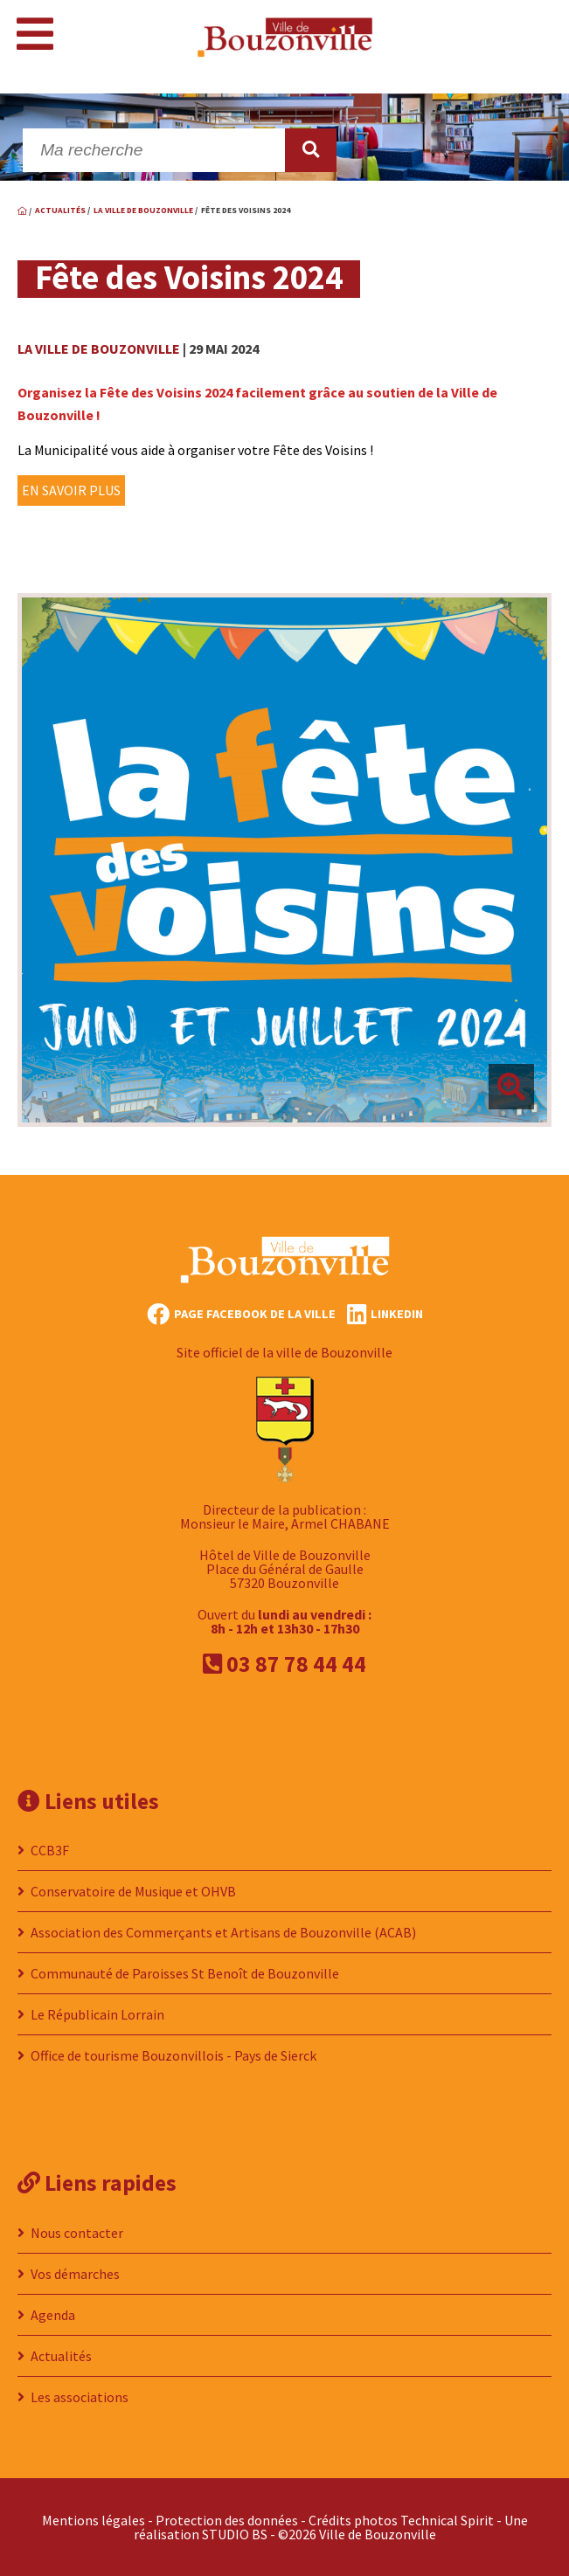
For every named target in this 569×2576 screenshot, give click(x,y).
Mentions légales (93, 2520)
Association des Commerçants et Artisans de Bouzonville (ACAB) (223, 1932)
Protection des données (227, 2520)
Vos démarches (75, 2274)
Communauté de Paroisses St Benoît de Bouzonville (185, 1973)
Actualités (61, 2356)
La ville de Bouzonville (98, 348)
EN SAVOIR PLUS (71, 490)
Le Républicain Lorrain (97, 2014)
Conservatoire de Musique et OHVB (133, 1891)
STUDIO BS (234, 2534)
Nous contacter (77, 2233)
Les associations (79, 2397)
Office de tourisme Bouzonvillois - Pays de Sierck (173, 2055)
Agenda (53, 2315)
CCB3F (50, 1850)
